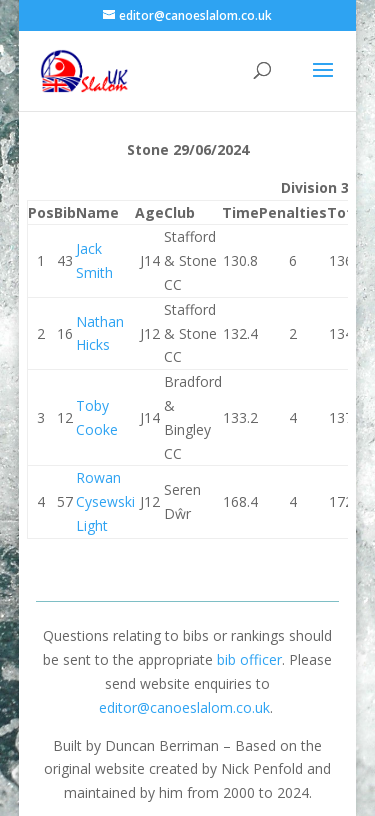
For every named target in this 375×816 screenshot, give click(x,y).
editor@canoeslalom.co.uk (184, 707)
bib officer (249, 659)
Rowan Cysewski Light (105, 501)
